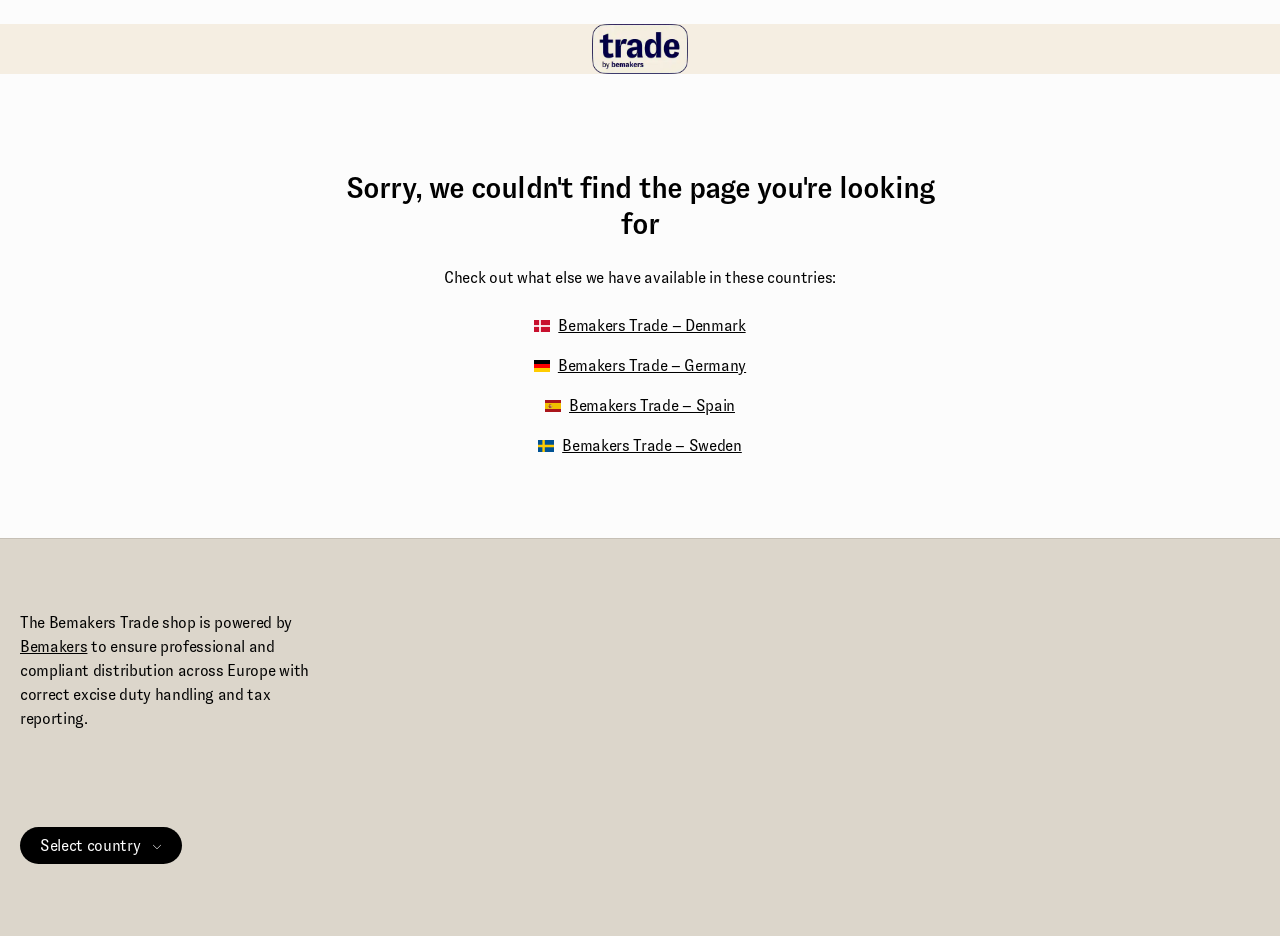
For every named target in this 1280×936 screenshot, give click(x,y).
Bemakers (53, 646)
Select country (101, 845)
